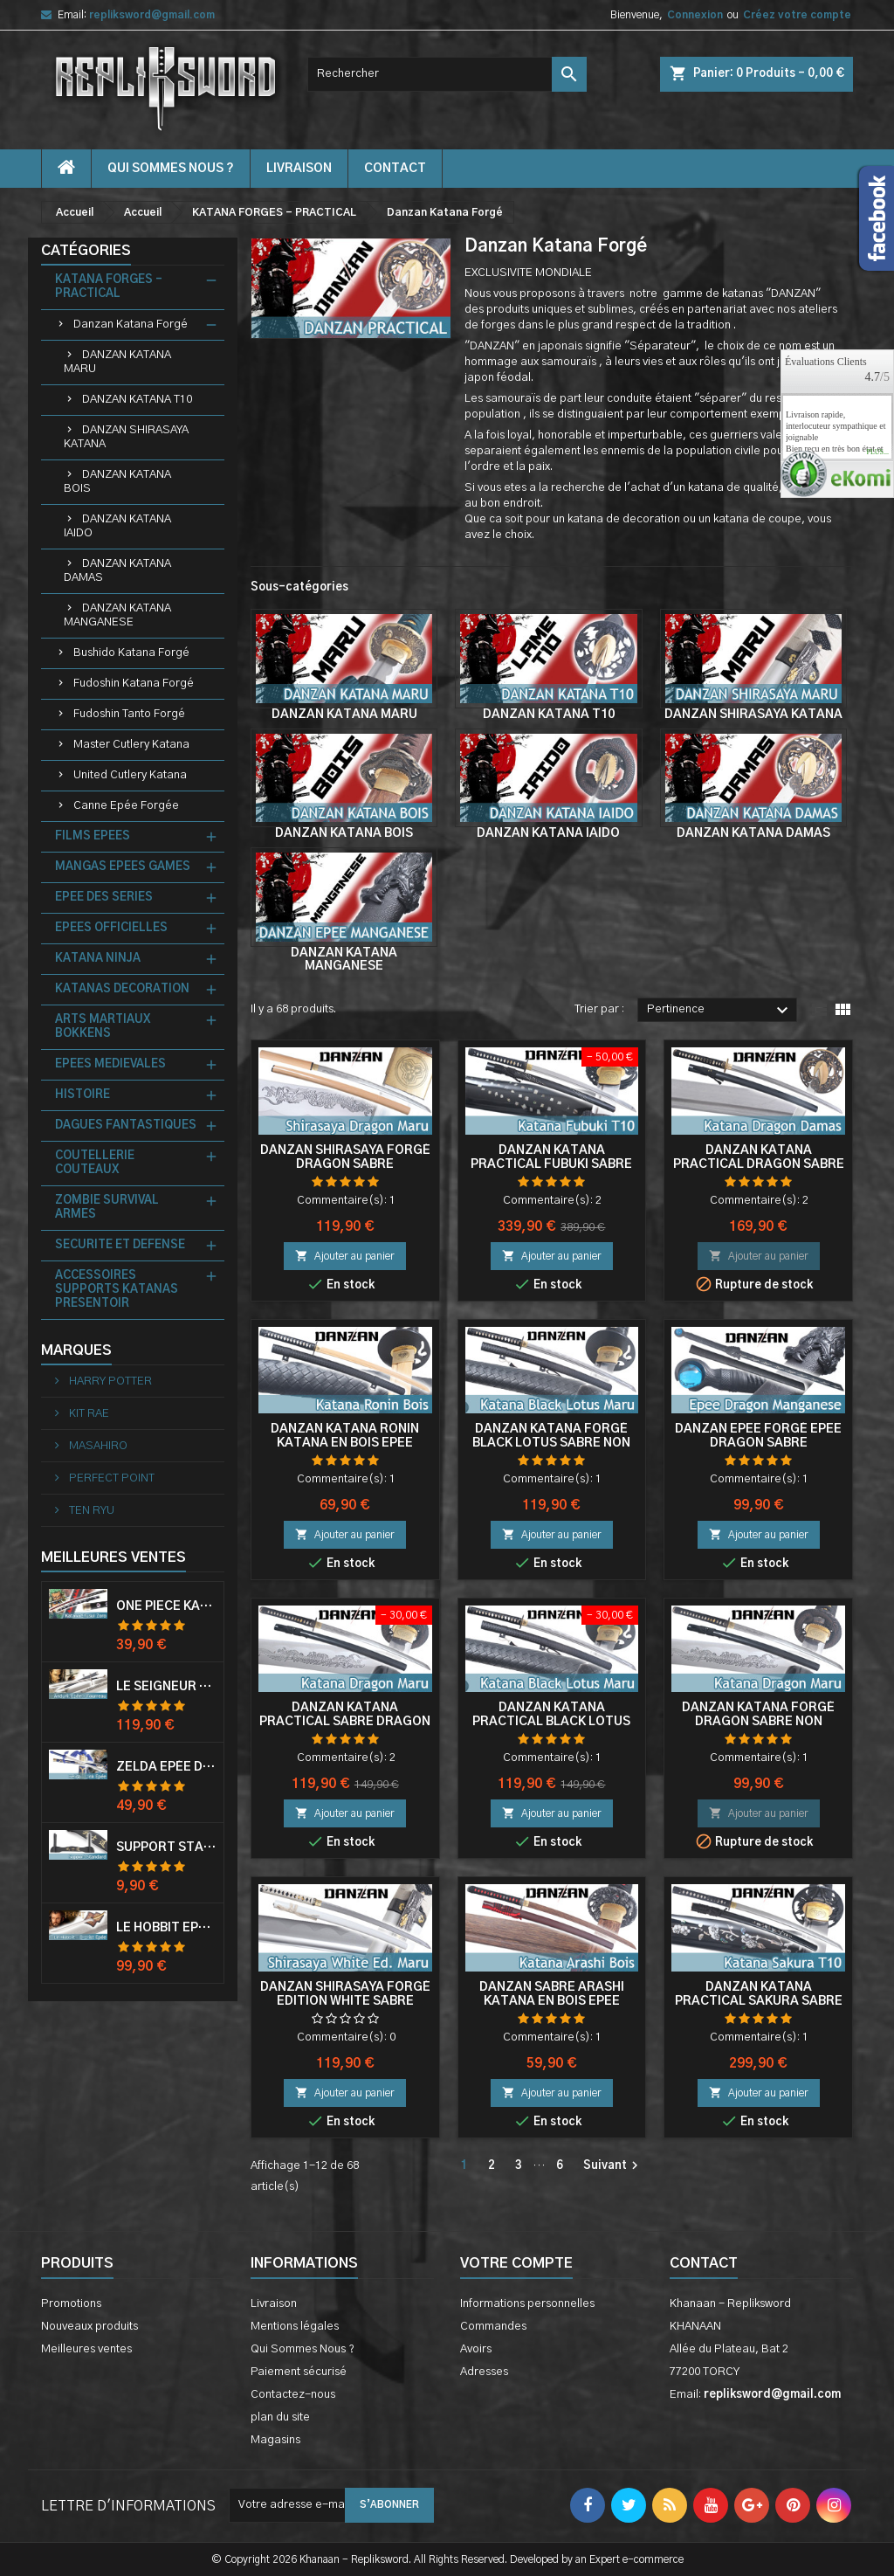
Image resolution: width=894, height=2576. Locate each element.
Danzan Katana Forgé (130, 324)
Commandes (493, 2326)
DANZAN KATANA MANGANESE (117, 615)
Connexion (695, 15)
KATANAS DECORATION (122, 989)
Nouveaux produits (89, 2326)
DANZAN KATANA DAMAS (117, 571)
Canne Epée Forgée (126, 805)
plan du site (280, 2417)
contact (395, 168)
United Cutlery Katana (130, 775)
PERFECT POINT (110, 1478)
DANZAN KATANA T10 (137, 399)
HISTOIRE (82, 1095)
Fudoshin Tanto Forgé (129, 714)
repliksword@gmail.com (152, 15)
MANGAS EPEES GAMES (122, 867)
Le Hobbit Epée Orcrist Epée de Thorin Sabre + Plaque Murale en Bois (166, 1928)
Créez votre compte (797, 15)
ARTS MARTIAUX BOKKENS (102, 1026)
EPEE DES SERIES (104, 897)
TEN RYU (90, 1510)
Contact (704, 2263)
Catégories (86, 251)
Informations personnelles (527, 2304)
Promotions (71, 2304)
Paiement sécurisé (299, 2372)
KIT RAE (87, 1413)
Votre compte (516, 2263)
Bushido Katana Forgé (131, 653)
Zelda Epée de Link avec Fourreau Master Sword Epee (166, 1767)
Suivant (613, 2165)
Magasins (275, 2440)
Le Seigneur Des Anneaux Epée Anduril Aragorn (166, 1687)
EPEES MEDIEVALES (110, 1064)
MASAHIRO (96, 1446)
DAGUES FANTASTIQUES (125, 1125)
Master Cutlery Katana (131, 744)
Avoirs (476, 2349)
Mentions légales (295, 2326)
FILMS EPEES (92, 836)
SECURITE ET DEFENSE (120, 1245)
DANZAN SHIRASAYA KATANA (126, 437)
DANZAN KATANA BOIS (117, 481)
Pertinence (720, 1010)
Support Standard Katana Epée (166, 1847)
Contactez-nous (293, 2394)
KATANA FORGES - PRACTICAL (108, 287)
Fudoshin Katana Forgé (133, 683)
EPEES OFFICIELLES (111, 928)
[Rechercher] (447, 74)
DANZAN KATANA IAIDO (117, 526)
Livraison (299, 168)
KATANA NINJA (98, 958)
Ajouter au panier (345, 1255)
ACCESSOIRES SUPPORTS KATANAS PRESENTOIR (116, 1289)
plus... (877, 452)
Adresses (484, 2372)
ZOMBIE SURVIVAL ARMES (107, 1207)
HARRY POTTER (109, 1381)
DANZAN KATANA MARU (117, 362)
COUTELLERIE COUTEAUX (94, 1163)
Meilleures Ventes (113, 1557)
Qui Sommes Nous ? (170, 168)
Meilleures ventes (86, 2349)
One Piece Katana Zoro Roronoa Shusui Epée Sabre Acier (166, 1606)
